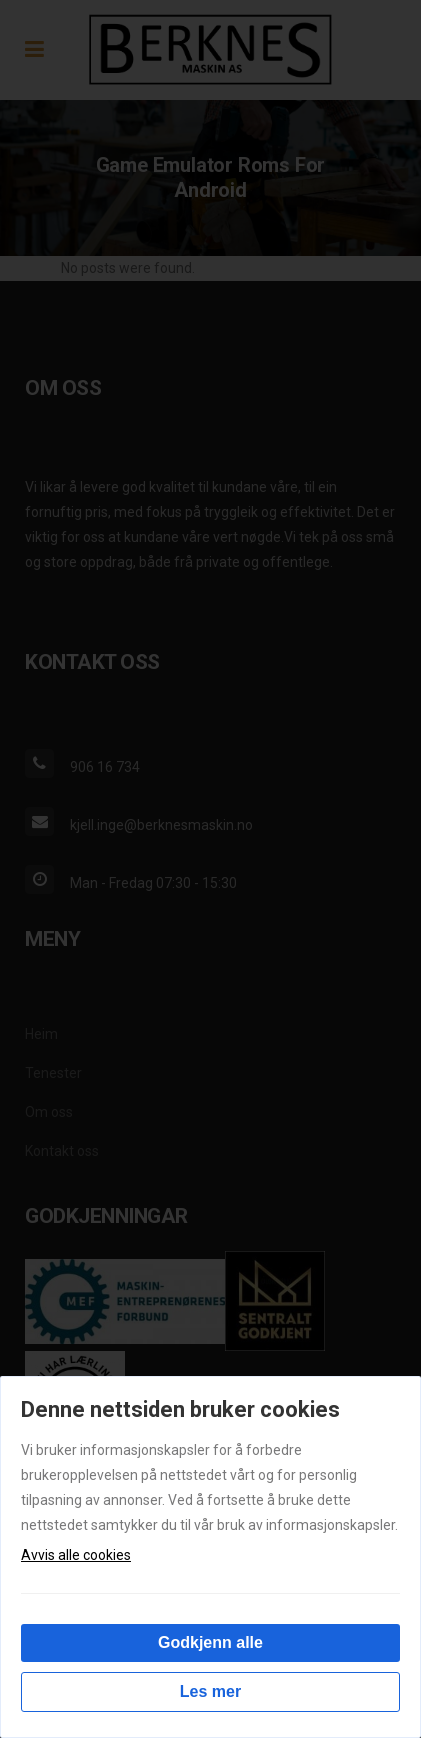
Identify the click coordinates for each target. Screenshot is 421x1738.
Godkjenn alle (210, 1642)
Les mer (210, 1691)
